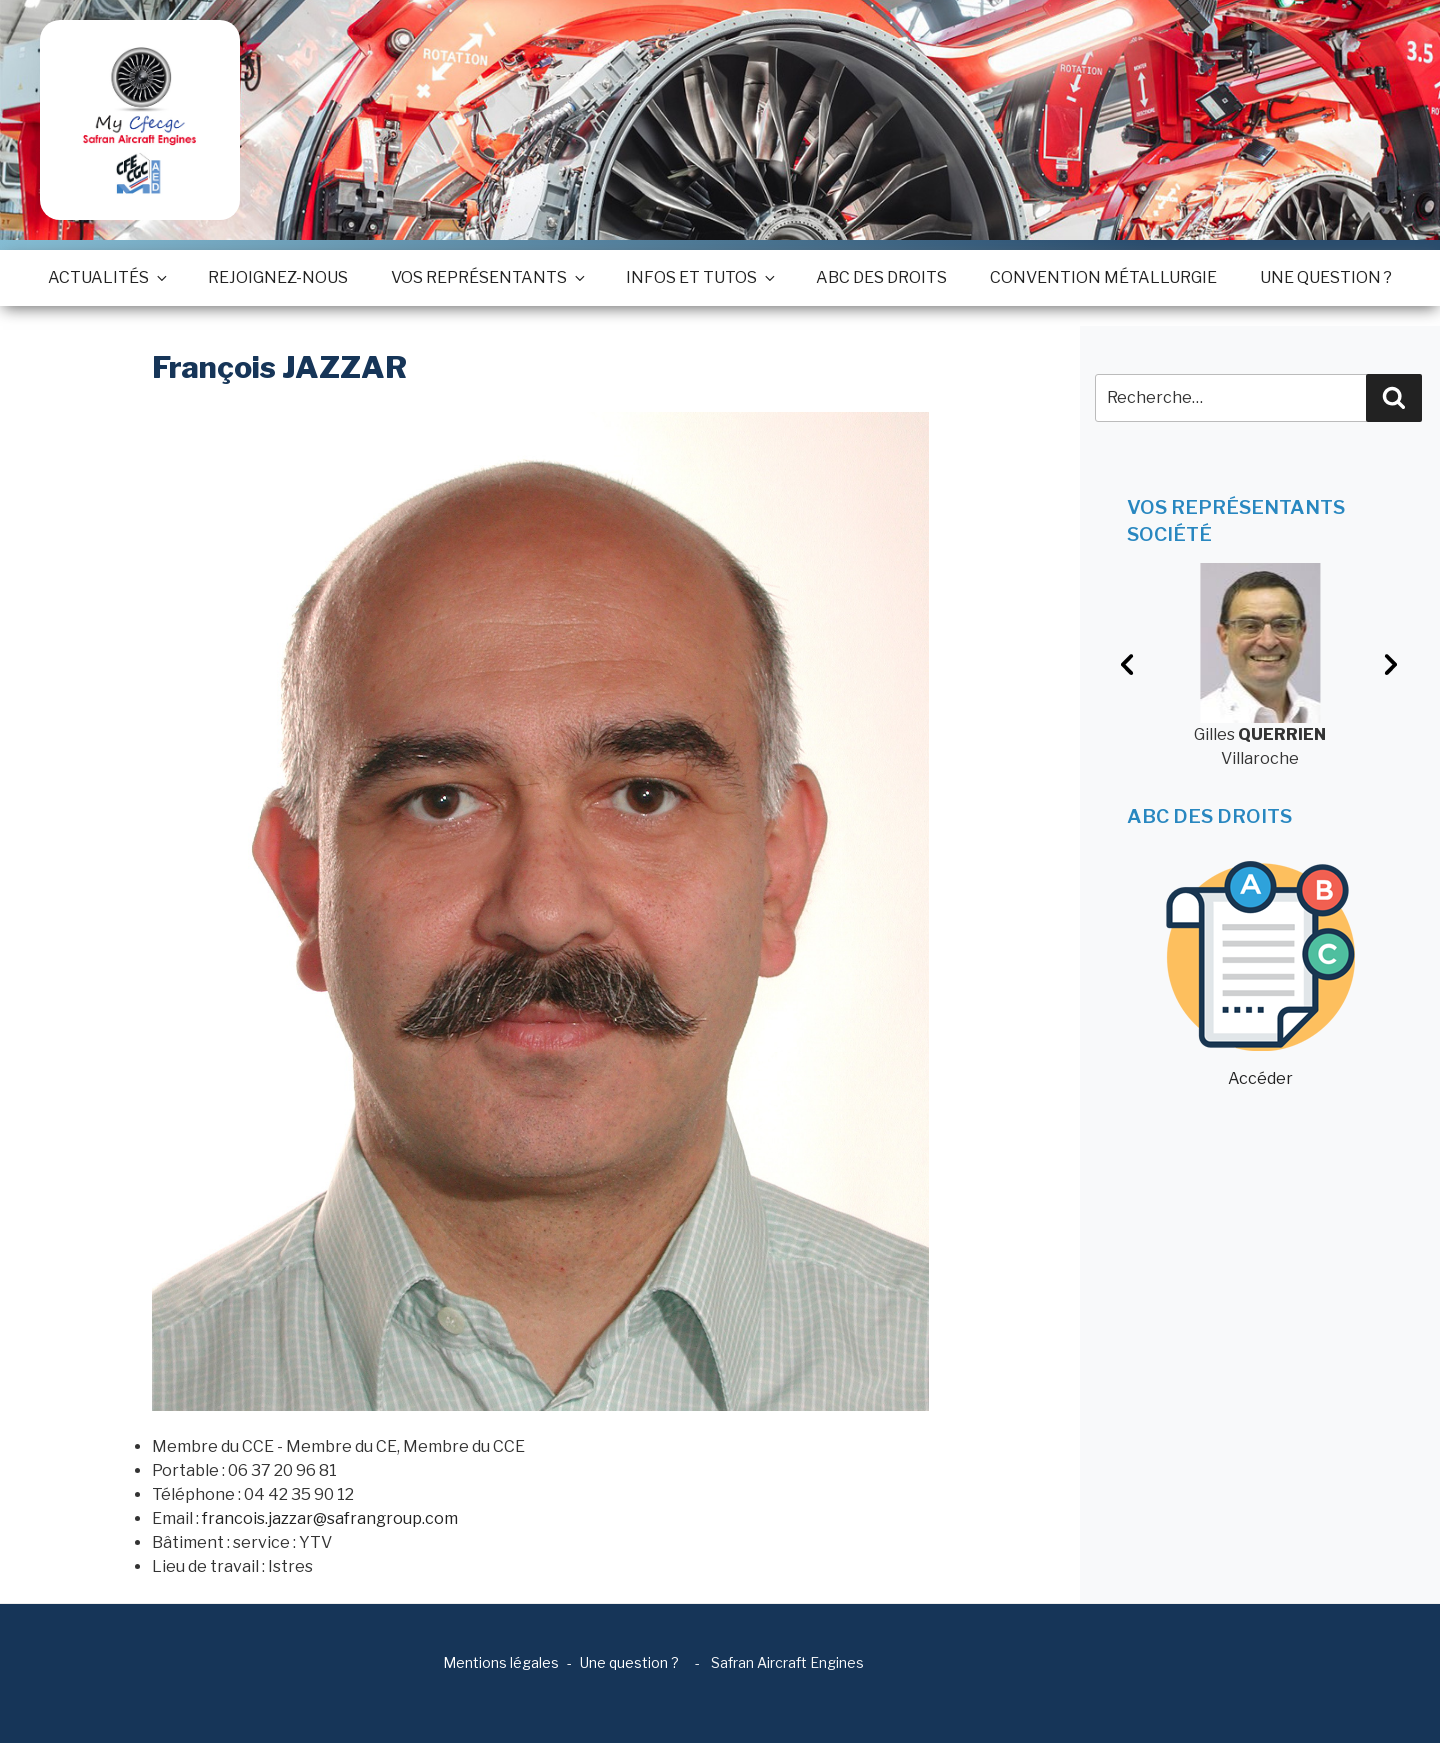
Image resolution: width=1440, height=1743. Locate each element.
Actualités (106, 277)
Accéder (1260, 974)
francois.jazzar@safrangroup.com (330, 1518)
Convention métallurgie (1103, 277)
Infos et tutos (699, 277)
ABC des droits (881, 277)
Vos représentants (487, 277)
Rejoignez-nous (278, 277)
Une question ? (1326, 277)
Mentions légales (501, 1662)
